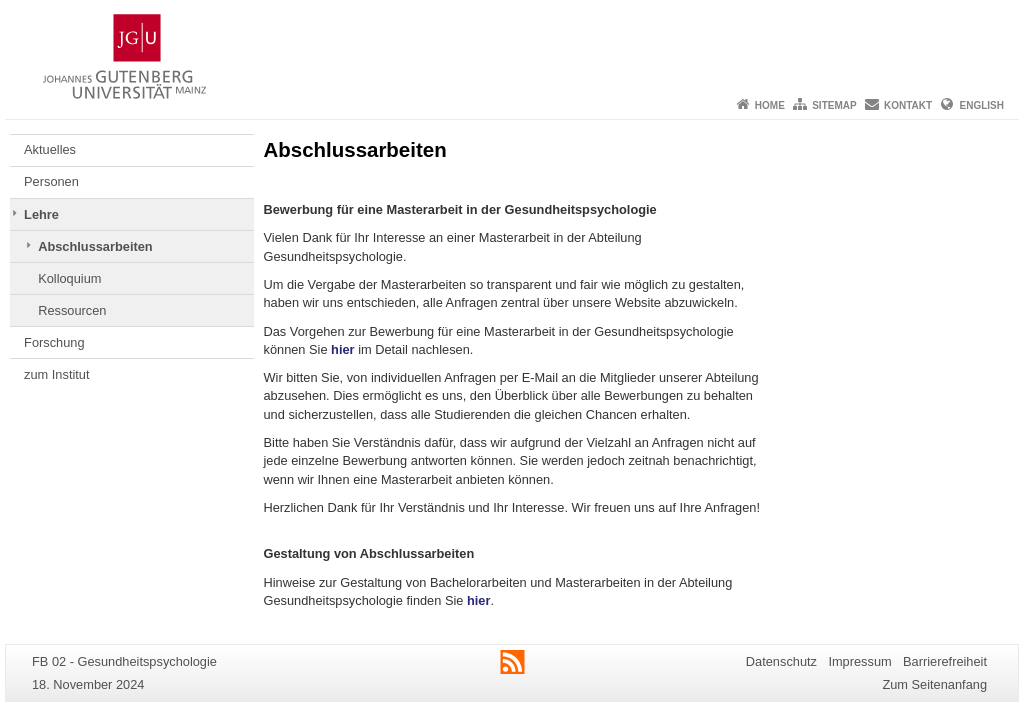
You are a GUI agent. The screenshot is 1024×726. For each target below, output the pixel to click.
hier (342, 349)
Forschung (54, 342)
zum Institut (56, 374)
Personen (51, 181)
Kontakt (908, 105)
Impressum (859, 661)
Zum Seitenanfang (934, 684)
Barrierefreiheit (945, 661)
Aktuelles (50, 149)
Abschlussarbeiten (95, 246)
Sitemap (834, 105)
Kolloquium (69, 278)
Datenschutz (781, 661)
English (982, 105)
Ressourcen (72, 310)
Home (770, 105)
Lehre (41, 214)
